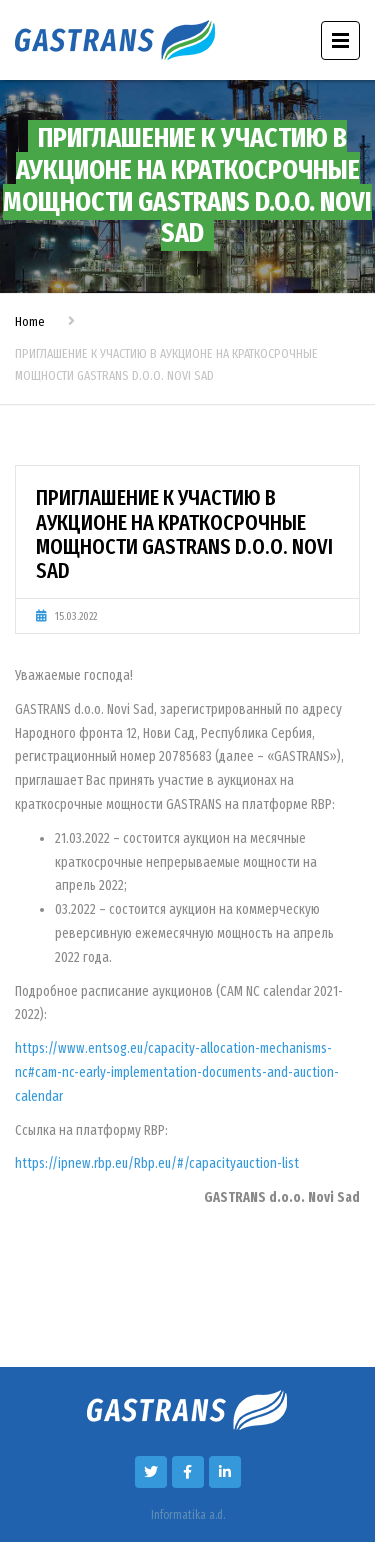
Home (30, 321)
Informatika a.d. (188, 1515)
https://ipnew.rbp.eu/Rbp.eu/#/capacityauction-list (157, 1163)
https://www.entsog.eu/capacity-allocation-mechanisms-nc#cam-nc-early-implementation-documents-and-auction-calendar (177, 1072)
